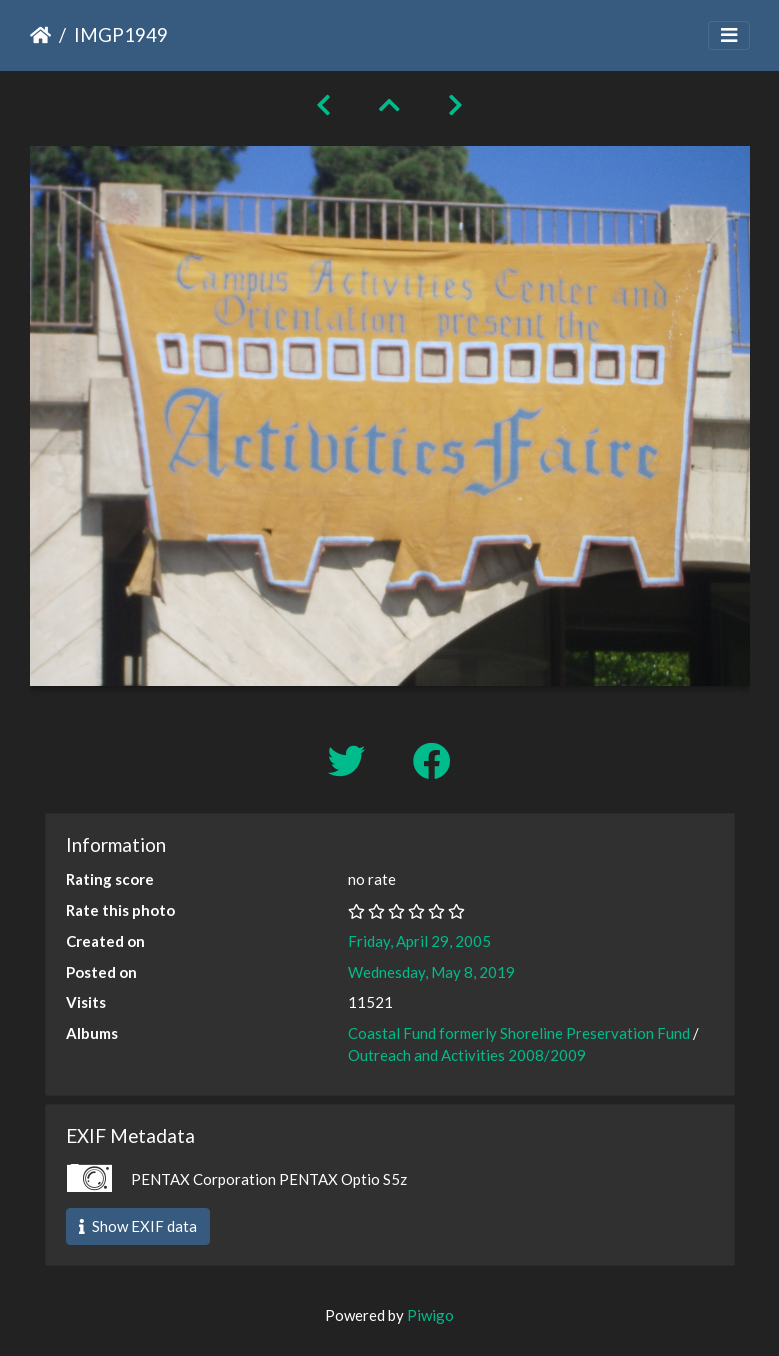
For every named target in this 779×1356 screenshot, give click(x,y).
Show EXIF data (138, 1226)
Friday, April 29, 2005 (419, 941)
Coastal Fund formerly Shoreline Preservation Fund (519, 1033)
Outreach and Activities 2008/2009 (467, 1055)
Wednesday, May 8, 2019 (431, 972)
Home (40, 35)
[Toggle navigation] (729, 35)
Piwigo (430, 1315)
